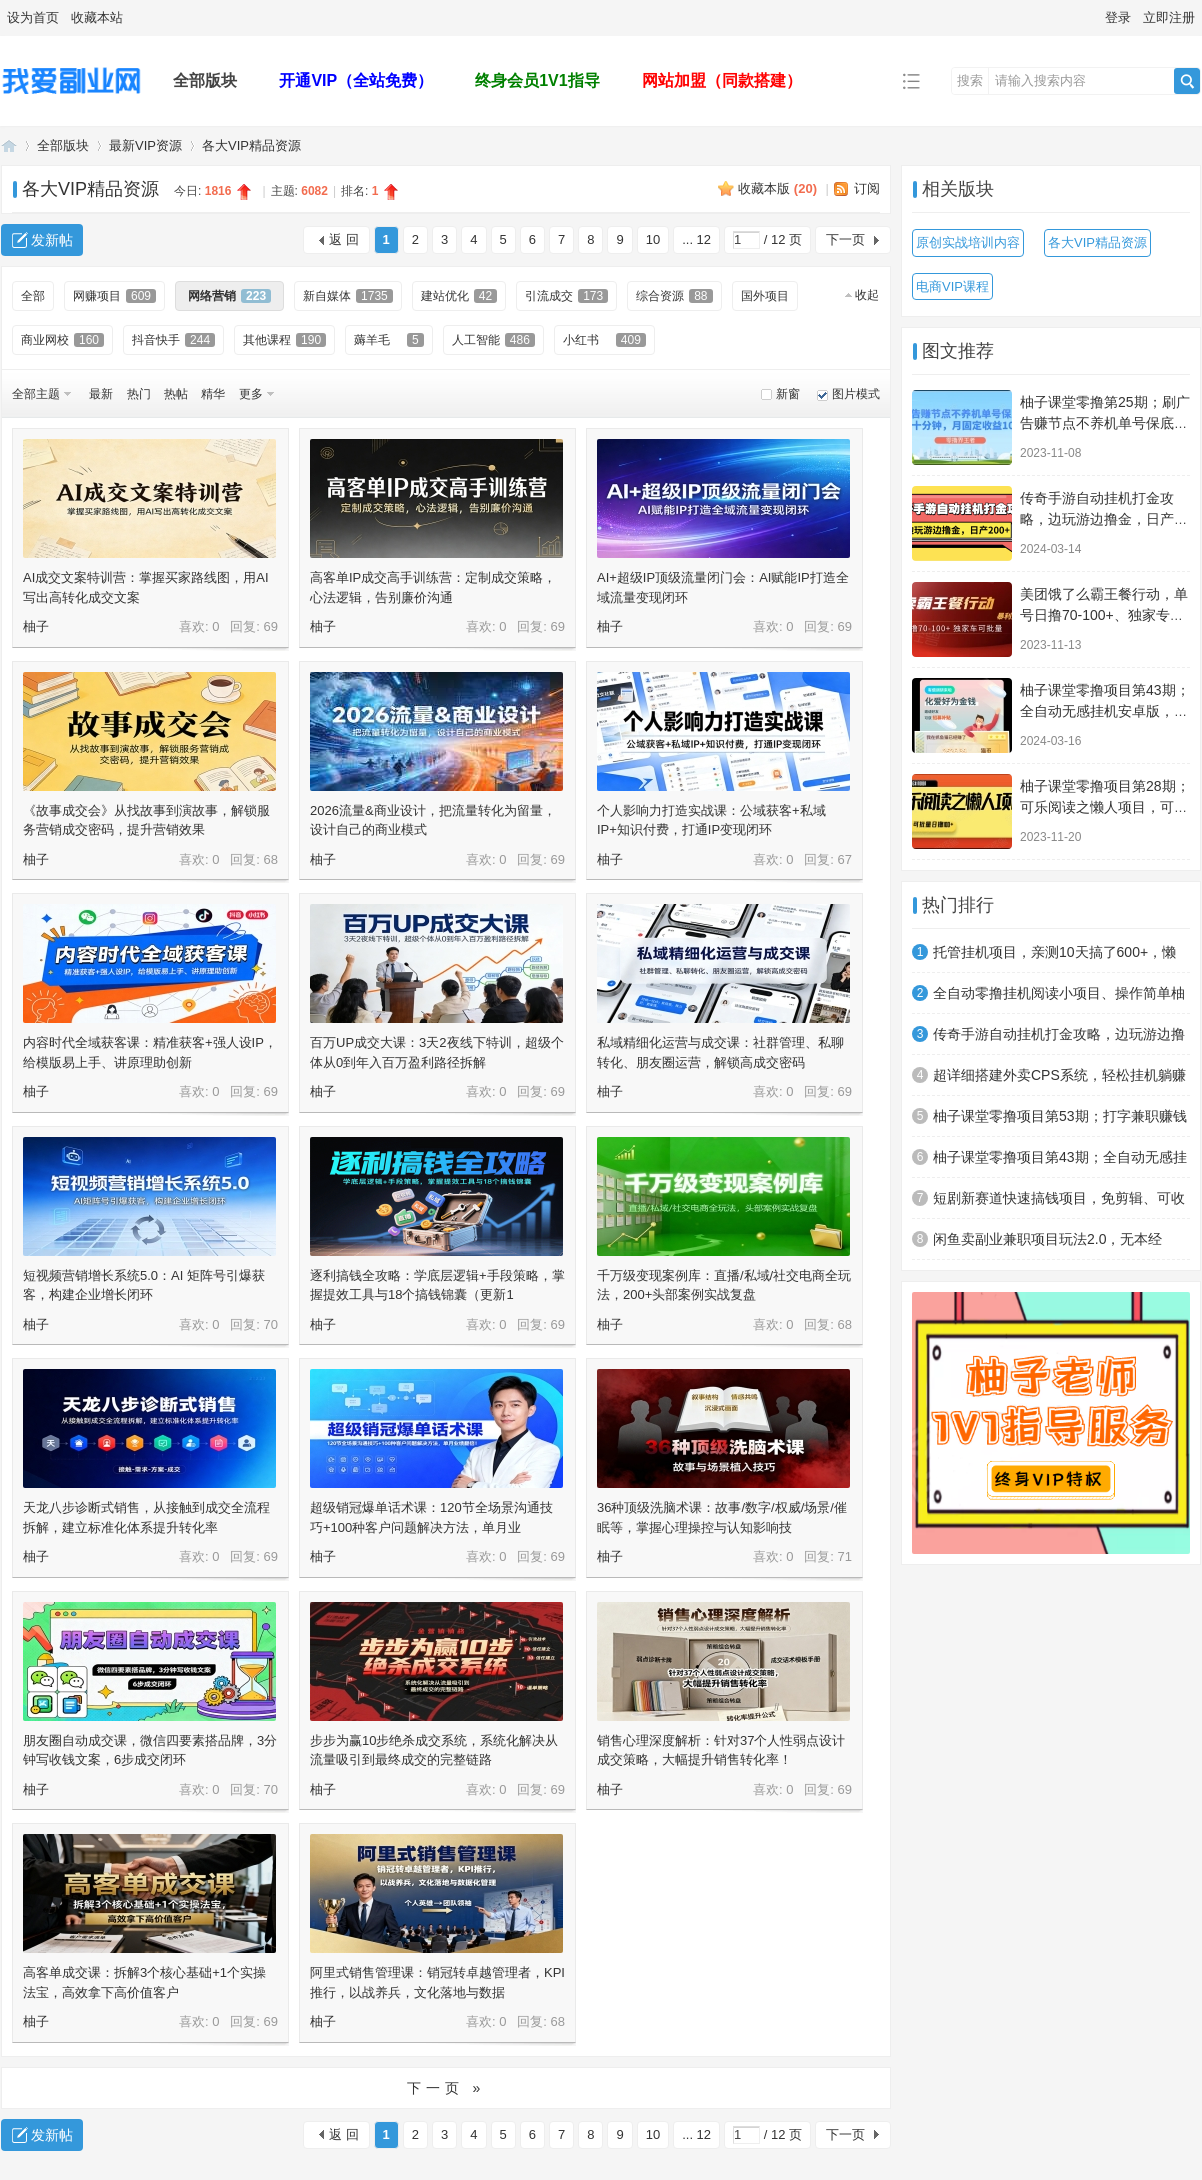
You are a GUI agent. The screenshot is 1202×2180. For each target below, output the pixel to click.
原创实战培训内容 (968, 242)
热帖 (176, 394)
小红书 (604, 340)
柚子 (36, 626)
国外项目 (765, 296)
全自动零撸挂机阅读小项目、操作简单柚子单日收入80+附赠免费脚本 (1059, 999)
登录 (1118, 17)
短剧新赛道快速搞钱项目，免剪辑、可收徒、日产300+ (1059, 1204)
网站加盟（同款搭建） (722, 80)
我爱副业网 (9, 145)
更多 (251, 394)
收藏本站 (97, 17)
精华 (213, 394)
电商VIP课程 (952, 286)
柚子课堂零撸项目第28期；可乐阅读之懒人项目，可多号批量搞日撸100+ (1105, 807)
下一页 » (446, 2088)
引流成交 (566, 296)
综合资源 (674, 296)
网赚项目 (114, 296)
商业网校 (62, 340)
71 (845, 1556)
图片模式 (856, 394)
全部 (33, 296)
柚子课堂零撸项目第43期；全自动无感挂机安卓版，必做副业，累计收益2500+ (1105, 711)
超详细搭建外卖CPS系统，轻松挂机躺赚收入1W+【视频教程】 (1059, 1081)
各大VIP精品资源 (251, 145)
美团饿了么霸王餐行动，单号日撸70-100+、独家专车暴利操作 (1104, 615)
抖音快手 (173, 340)
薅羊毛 (389, 340)
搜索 (970, 80)
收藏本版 (777, 188)
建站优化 (459, 296)
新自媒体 (348, 296)
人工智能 (493, 340)
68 (271, 859)
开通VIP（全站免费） (356, 80)
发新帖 (52, 240)
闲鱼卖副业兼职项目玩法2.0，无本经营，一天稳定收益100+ (1047, 1245)
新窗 (788, 394)
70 (271, 1324)
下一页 (845, 239)
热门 (139, 394)
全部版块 (205, 80)
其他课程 (284, 340)
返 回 (344, 239)
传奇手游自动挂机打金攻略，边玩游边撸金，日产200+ (1097, 519)
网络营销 (229, 296)
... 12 (696, 239)
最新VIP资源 (145, 145)
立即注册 (1169, 17)
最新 (101, 394)
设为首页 (33, 17)
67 (845, 859)
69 (271, 626)
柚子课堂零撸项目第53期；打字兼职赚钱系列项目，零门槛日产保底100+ (1060, 1122)
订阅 (867, 188)
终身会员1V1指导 (537, 80)
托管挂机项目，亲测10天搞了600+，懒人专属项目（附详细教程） (1054, 958)
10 (653, 239)
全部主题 (36, 394)
